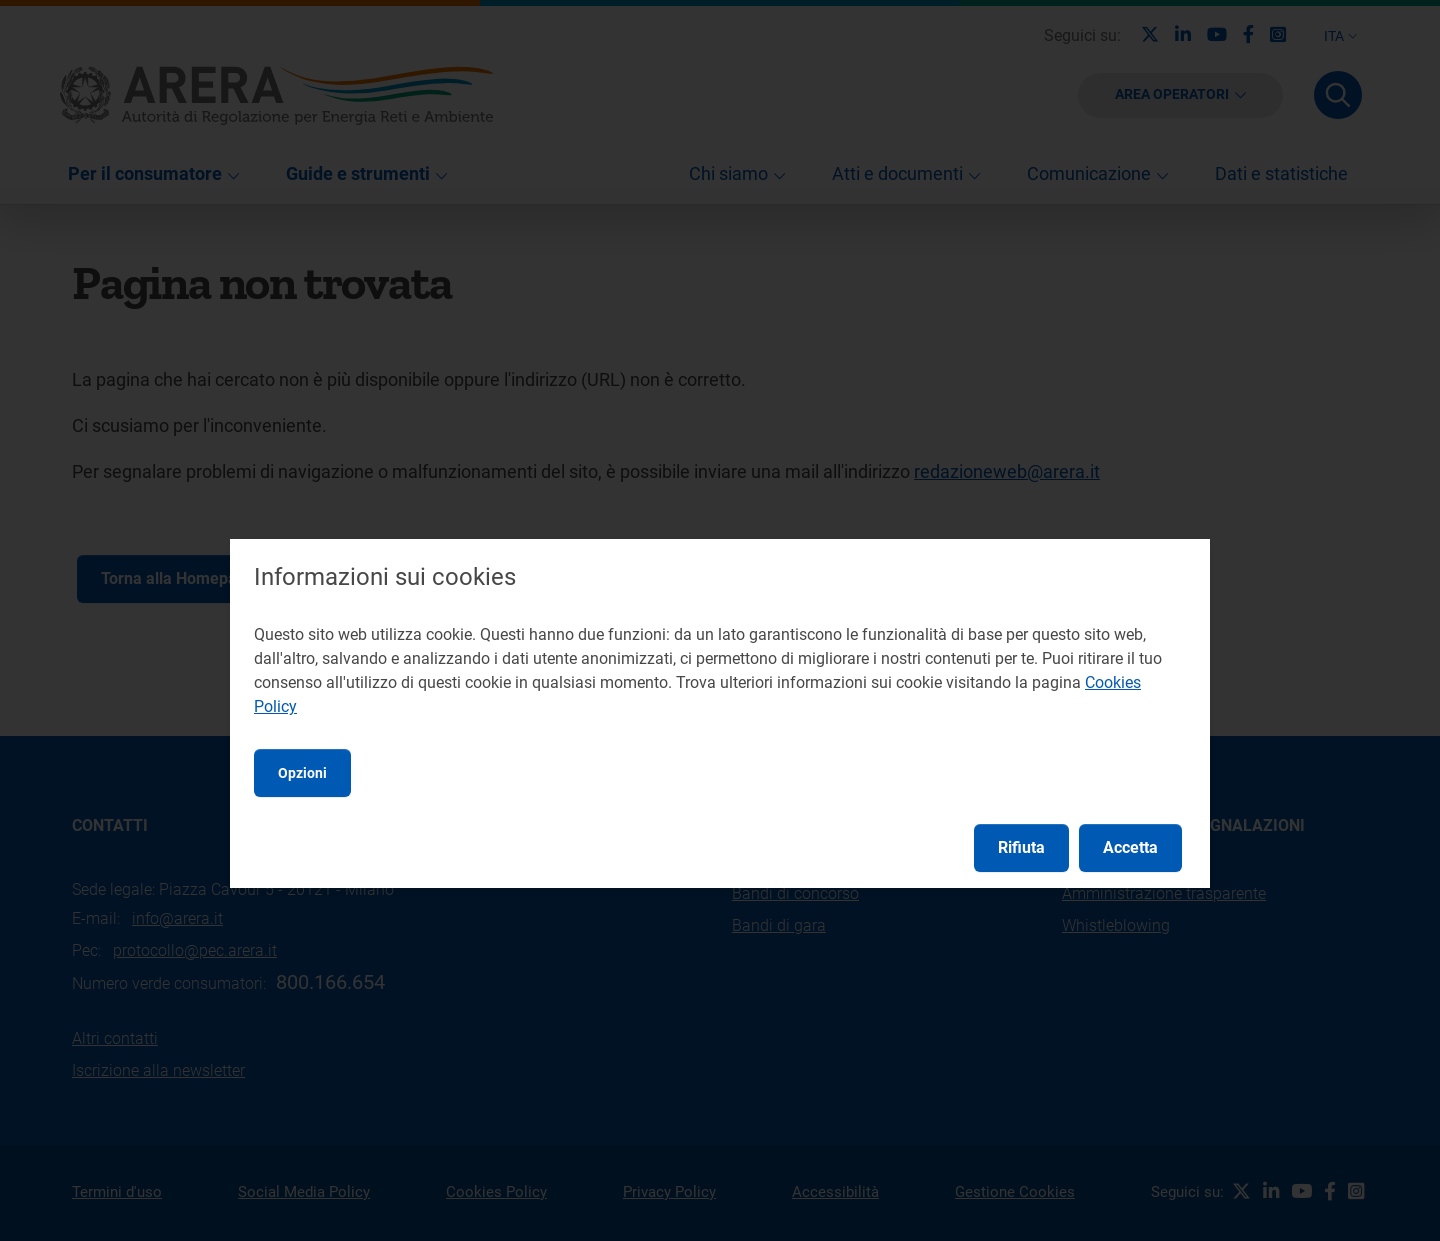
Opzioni (302, 773)
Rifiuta (1021, 847)
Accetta (1130, 847)
